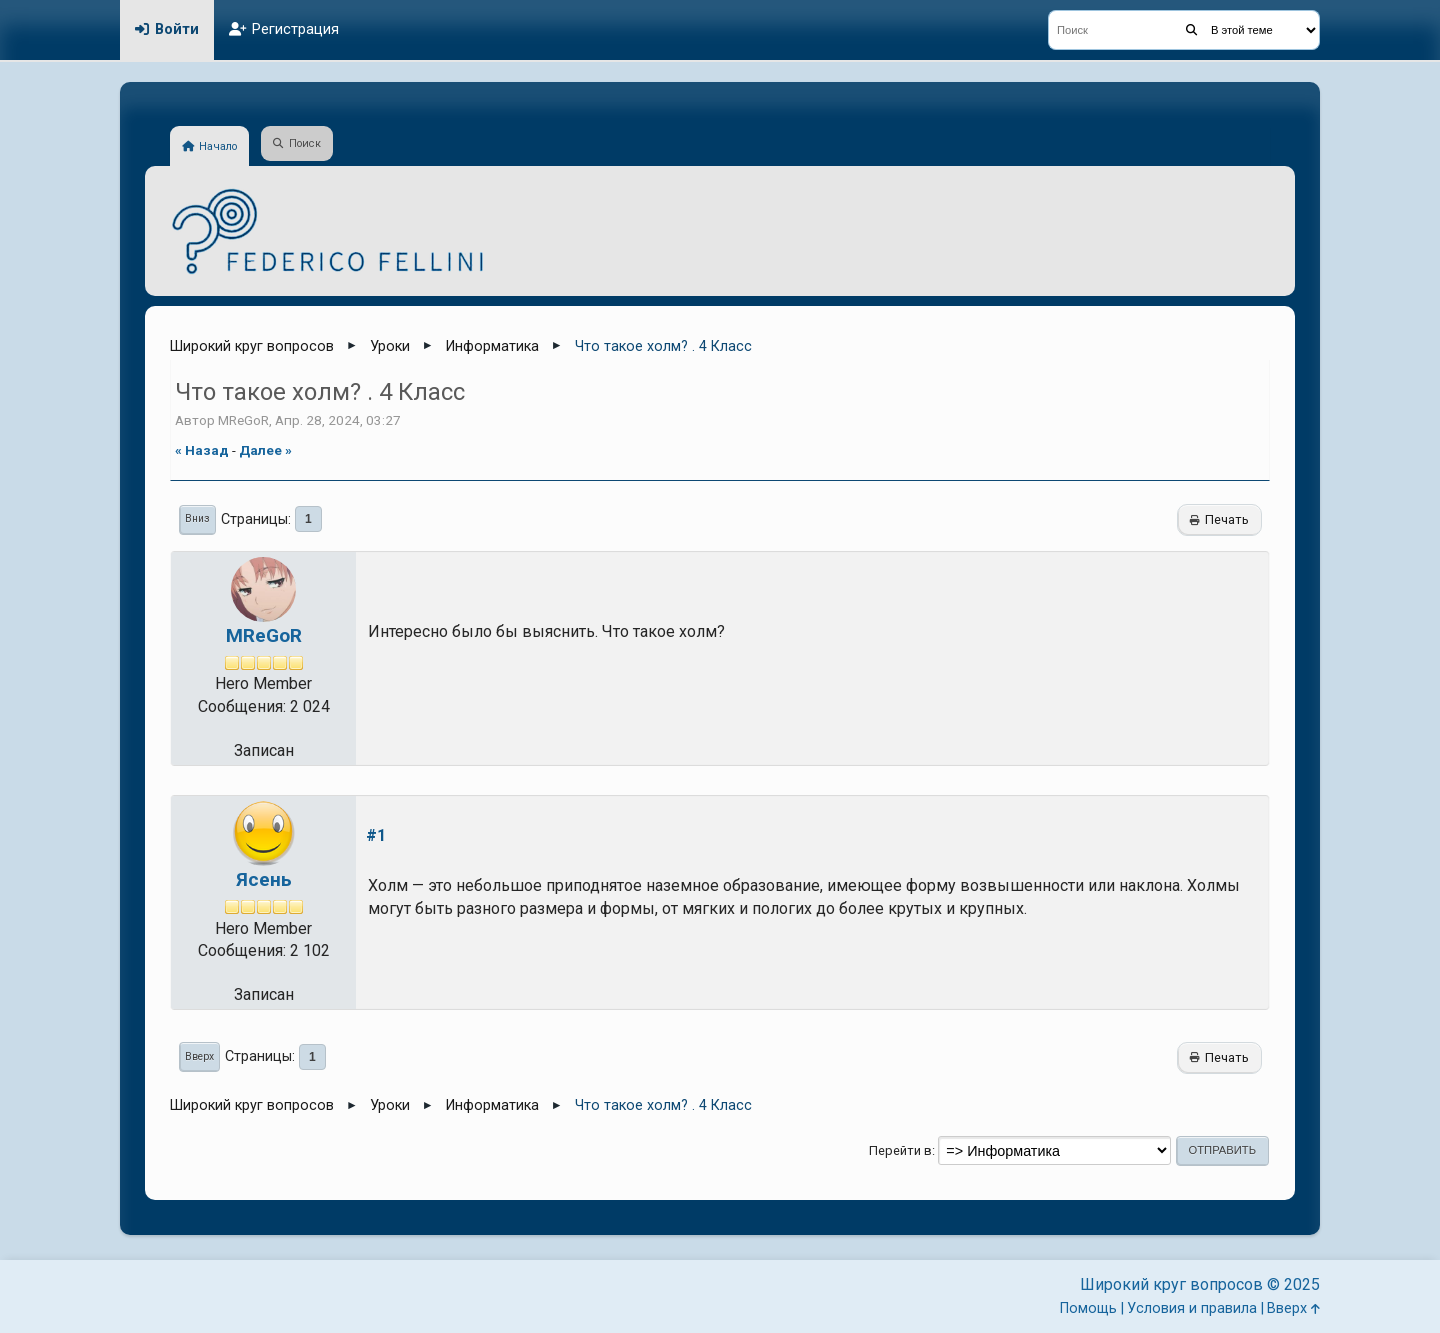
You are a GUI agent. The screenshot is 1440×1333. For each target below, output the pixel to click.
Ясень (264, 879)
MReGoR (264, 635)
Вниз (197, 518)
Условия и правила (1192, 1308)
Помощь (1088, 1308)
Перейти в (900, 1150)
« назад (202, 450)
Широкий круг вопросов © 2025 (1200, 1284)
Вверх (199, 1056)
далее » (265, 450)
